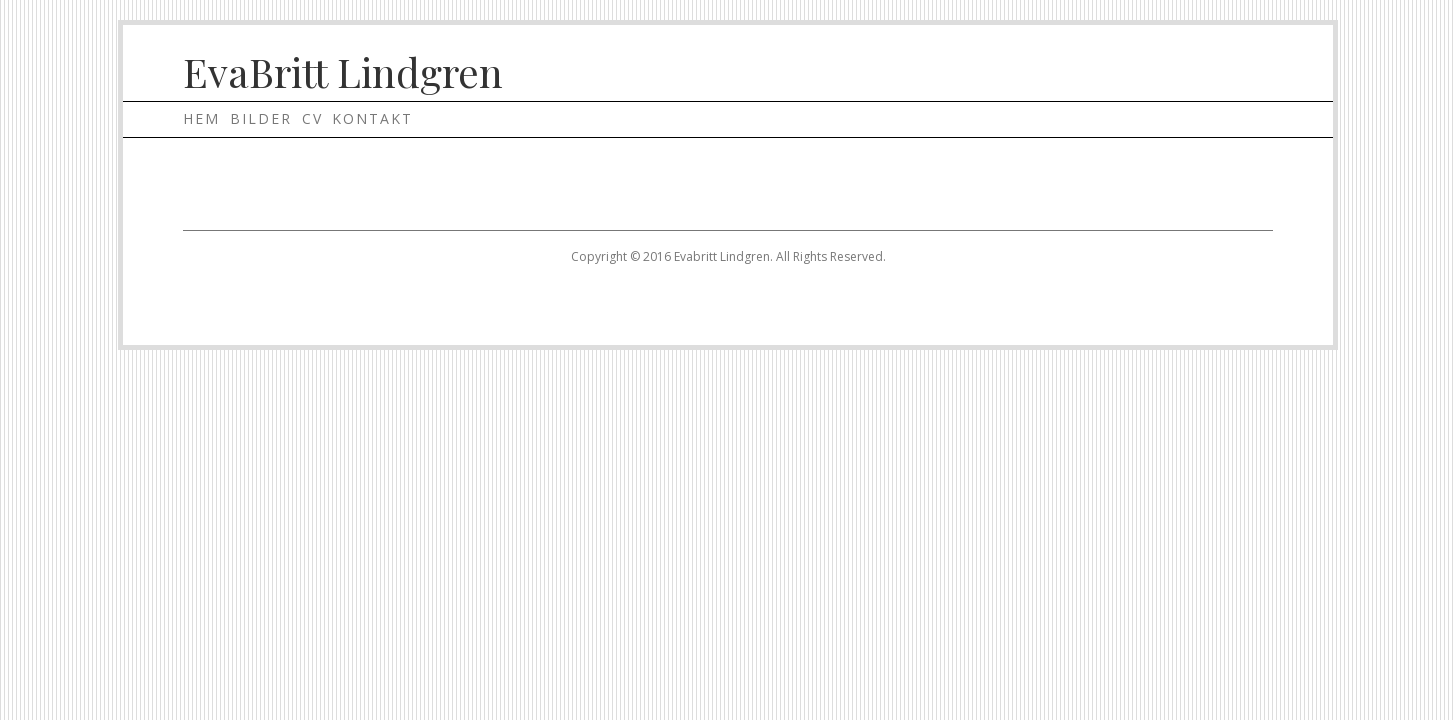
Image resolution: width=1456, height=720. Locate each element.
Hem (201, 118)
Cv (312, 118)
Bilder (261, 118)
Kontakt (372, 118)
